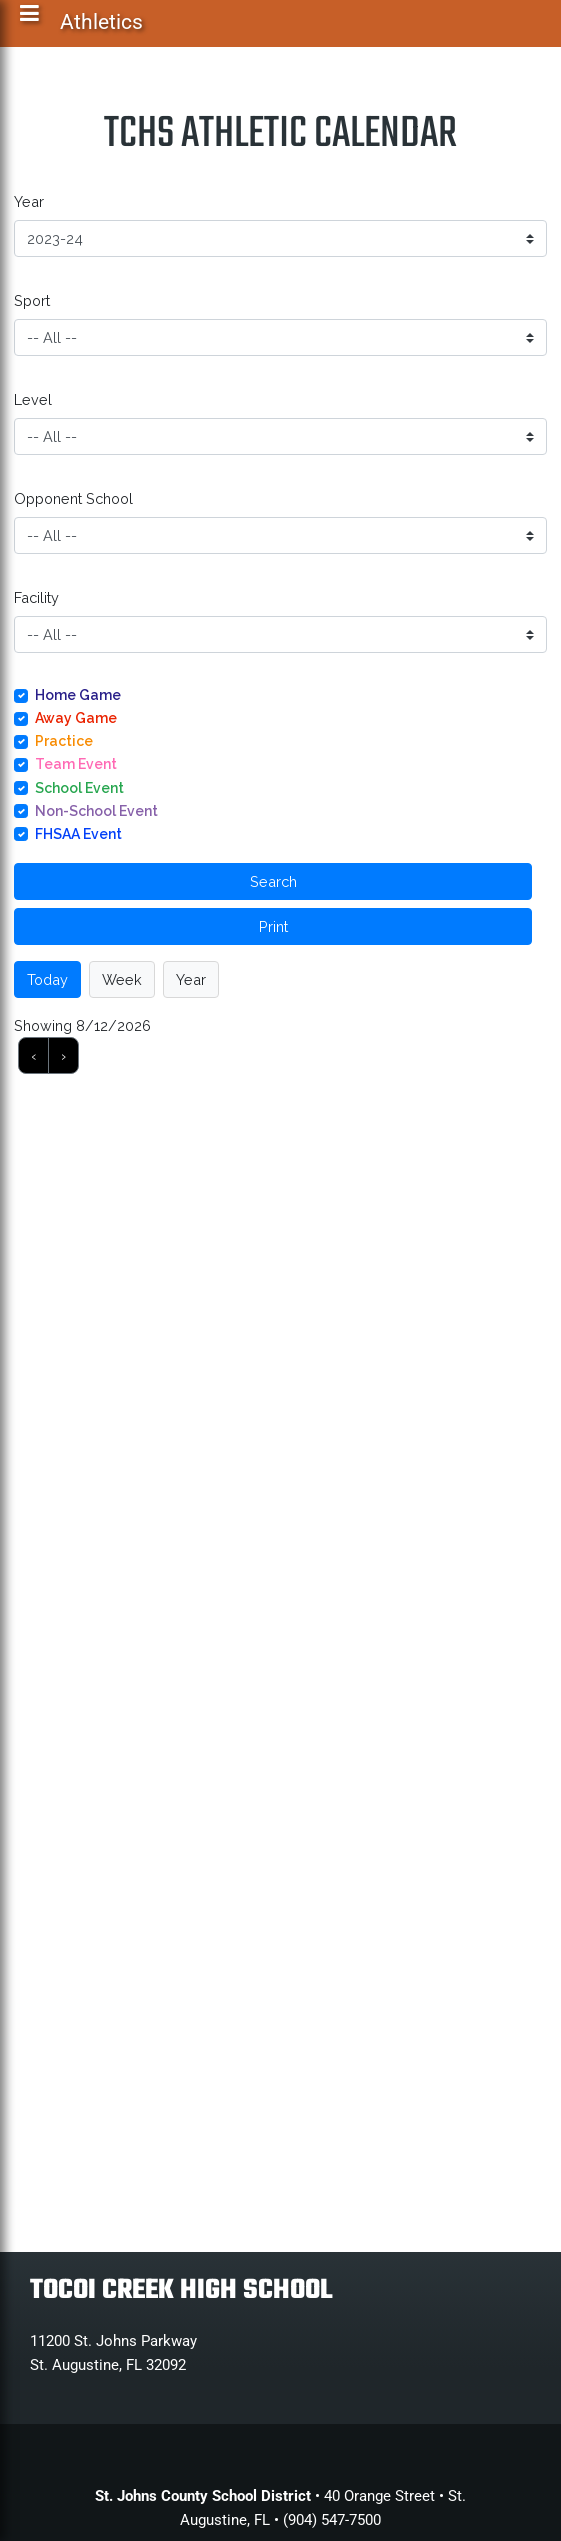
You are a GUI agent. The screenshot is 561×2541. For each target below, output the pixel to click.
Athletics (102, 25)
